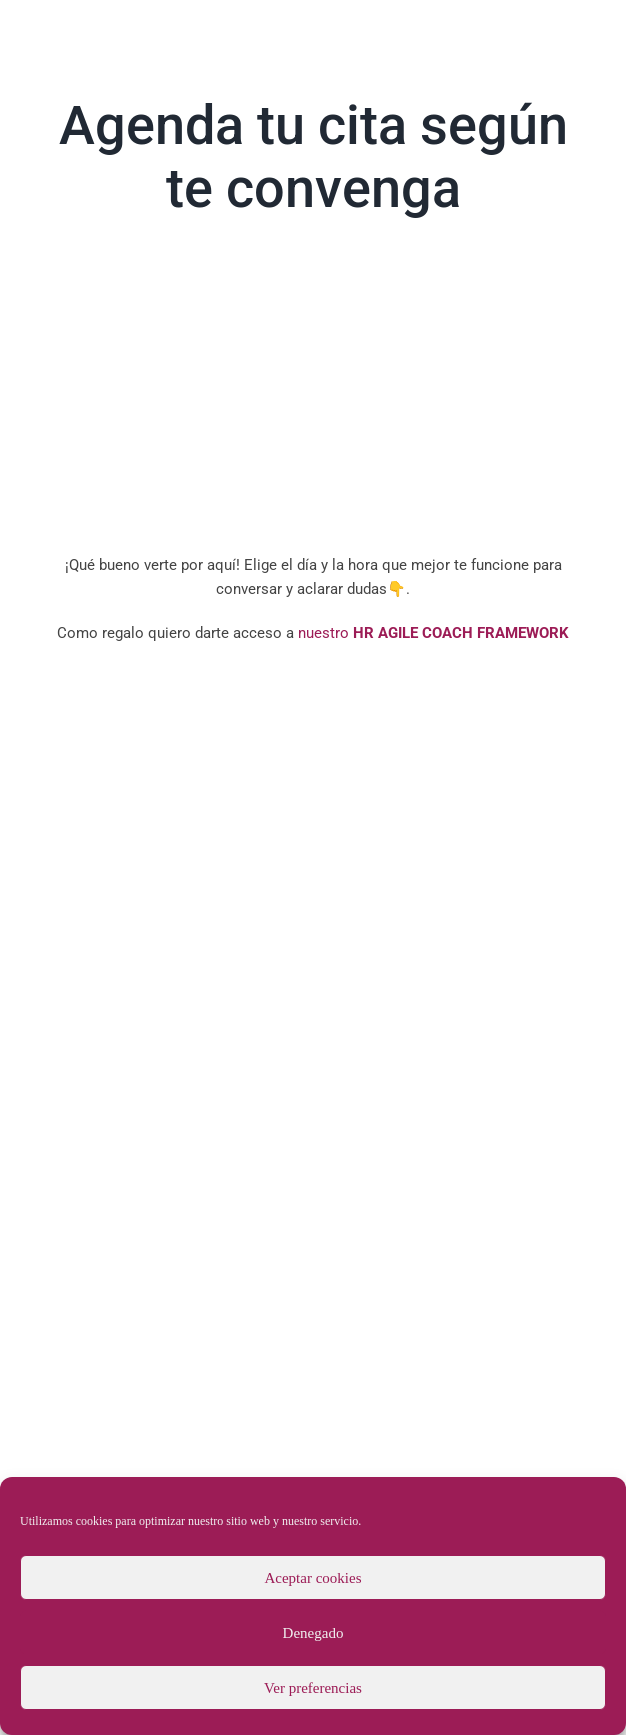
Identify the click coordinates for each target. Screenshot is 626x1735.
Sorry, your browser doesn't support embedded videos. (313, 391)
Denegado (313, 1633)
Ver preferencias (313, 1688)
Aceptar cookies (312, 1578)
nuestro (431, 633)
